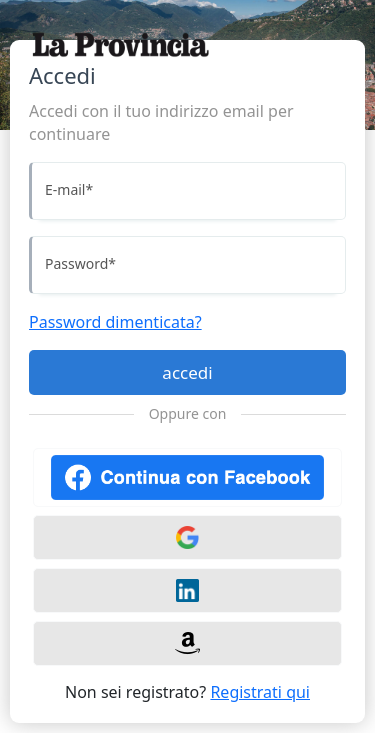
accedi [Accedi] (187, 372)
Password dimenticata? (115, 322)
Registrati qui (260, 692)
